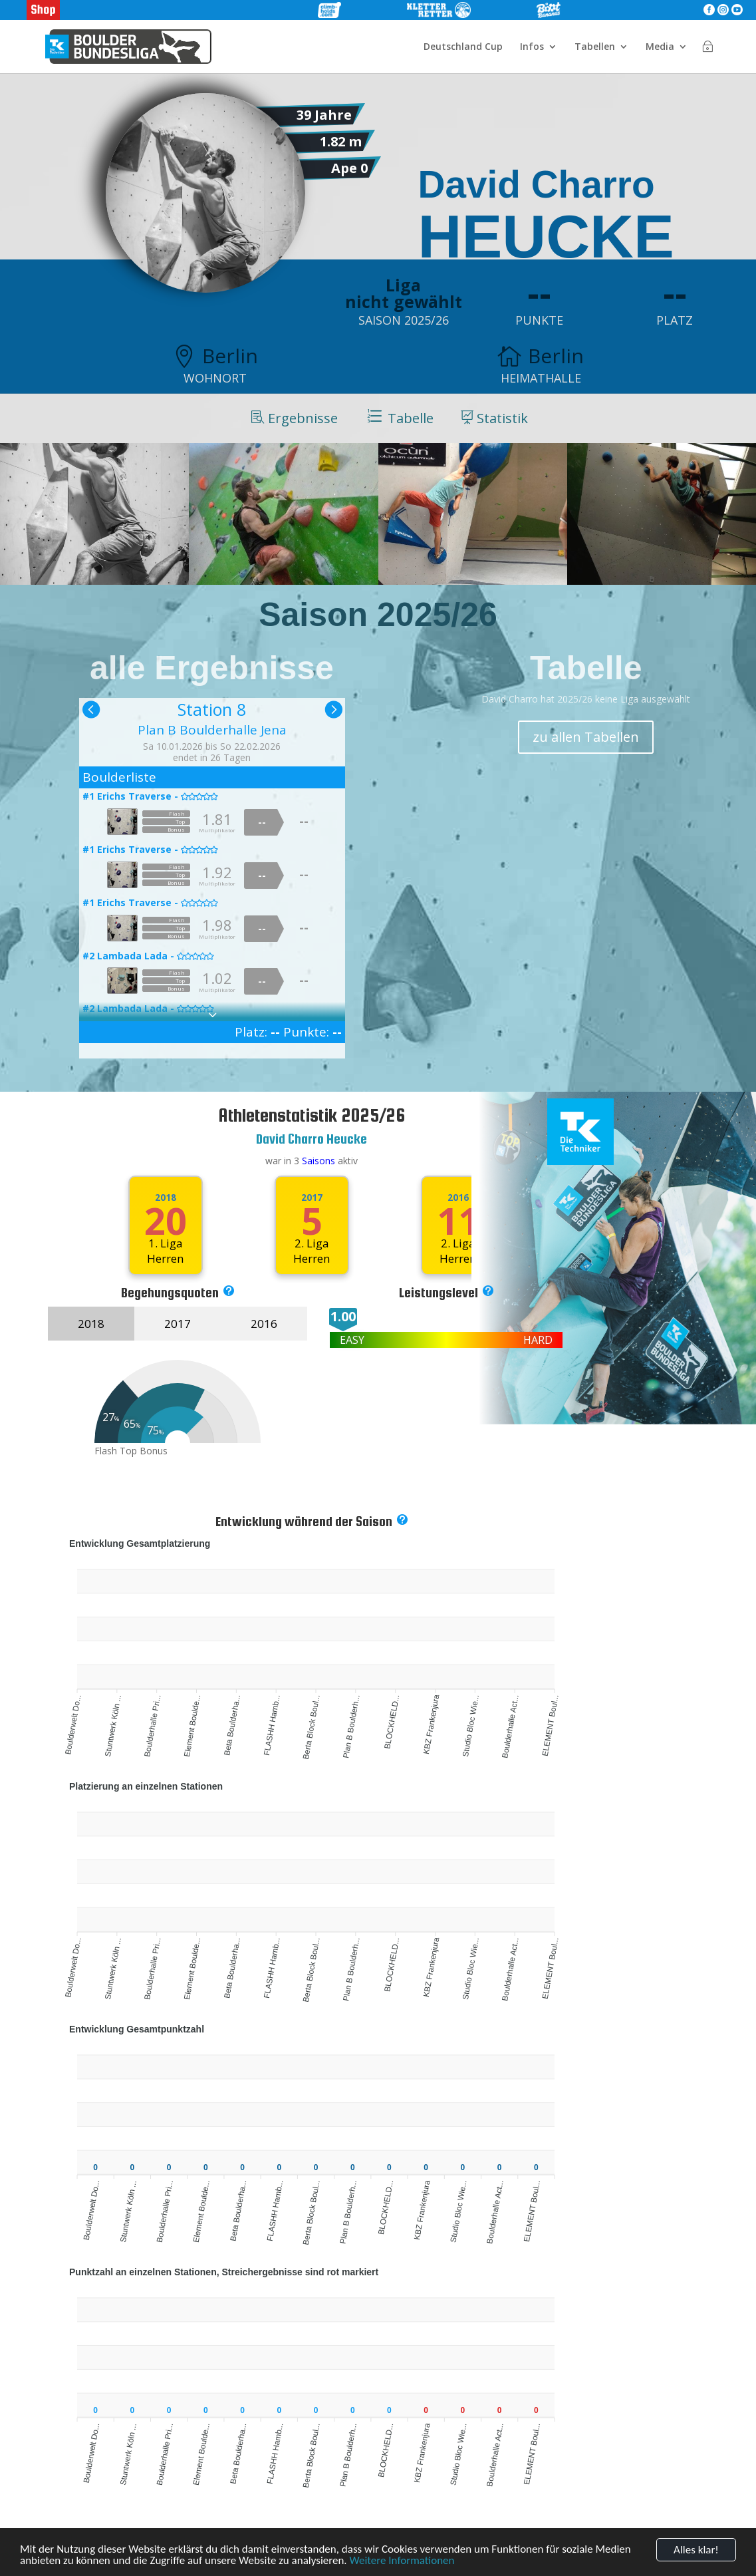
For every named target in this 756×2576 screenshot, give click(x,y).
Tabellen (594, 47)
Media (660, 47)
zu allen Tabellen (586, 737)
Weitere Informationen (402, 2563)
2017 (311, 1198)
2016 (264, 1323)
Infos (532, 47)
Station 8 (212, 709)
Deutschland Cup (463, 47)
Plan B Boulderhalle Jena (212, 729)
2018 (165, 1198)
